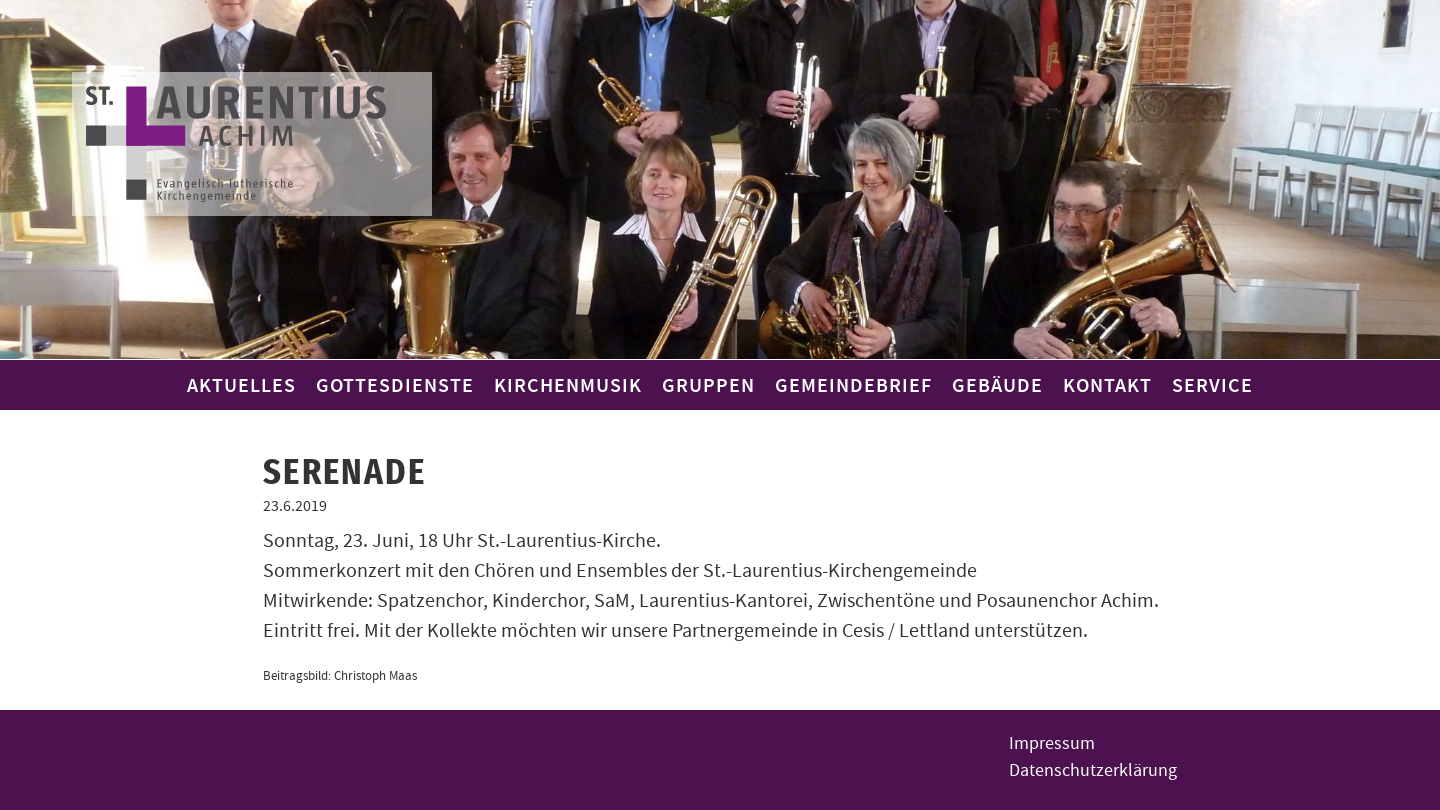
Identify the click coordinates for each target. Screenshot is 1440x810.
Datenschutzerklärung (1093, 770)
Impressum (1052, 743)
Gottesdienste (395, 385)
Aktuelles (241, 385)
